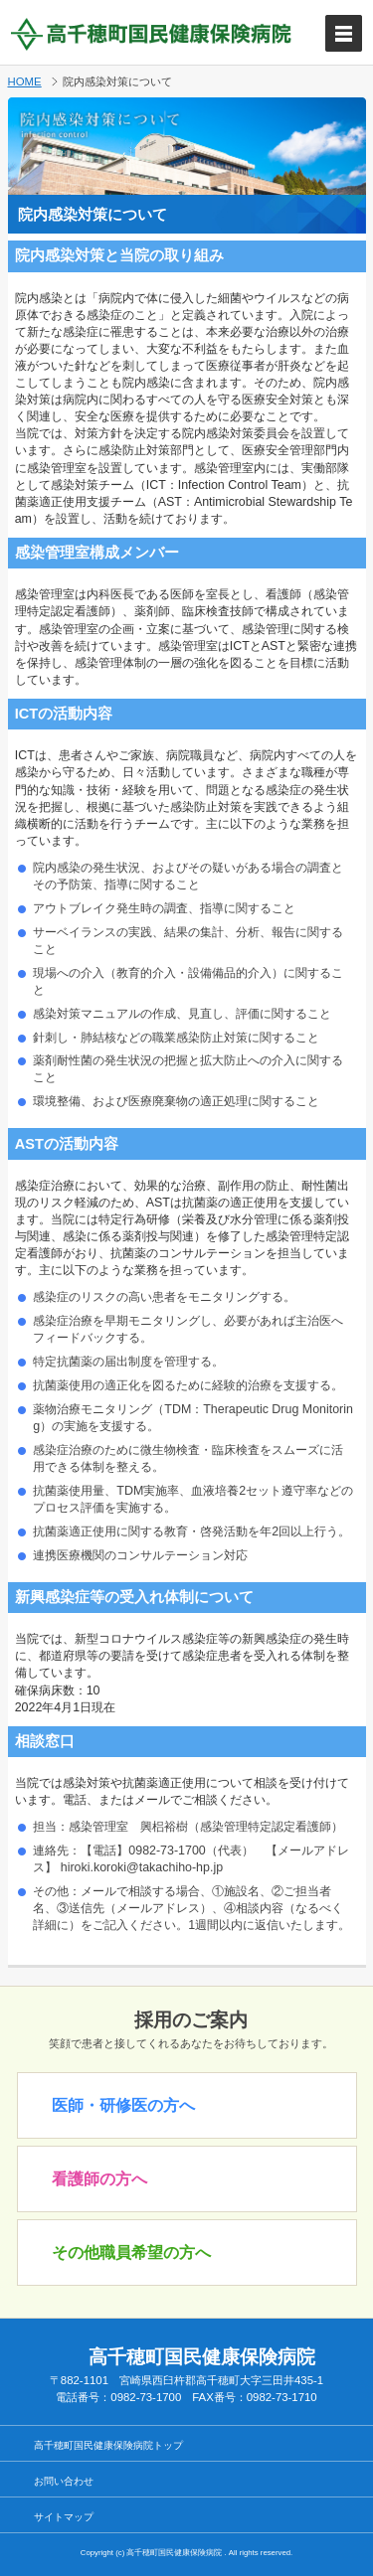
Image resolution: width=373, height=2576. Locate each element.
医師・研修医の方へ (123, 2105)
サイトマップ (63, 2516)
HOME (25, 81)
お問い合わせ (63, 2481)
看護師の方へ (99, 2179)
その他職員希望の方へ (131, 2252)
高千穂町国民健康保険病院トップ (108, 2445)
